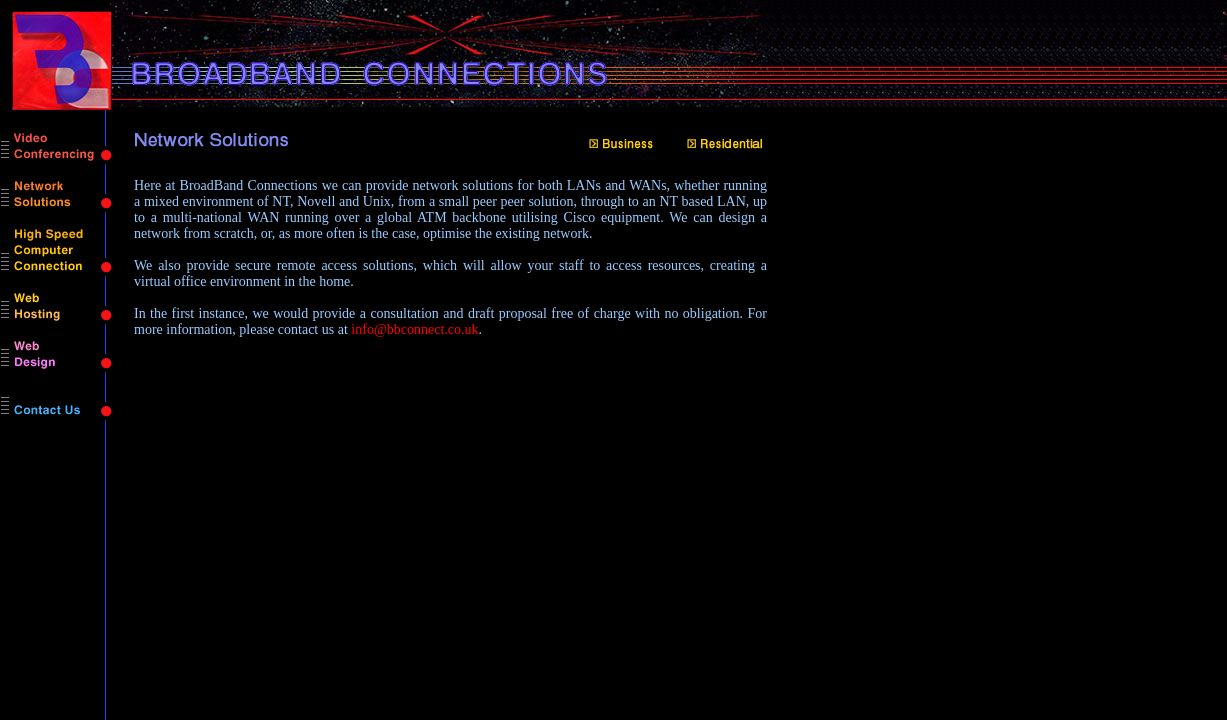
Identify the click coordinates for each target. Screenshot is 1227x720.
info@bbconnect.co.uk (414, 329)
